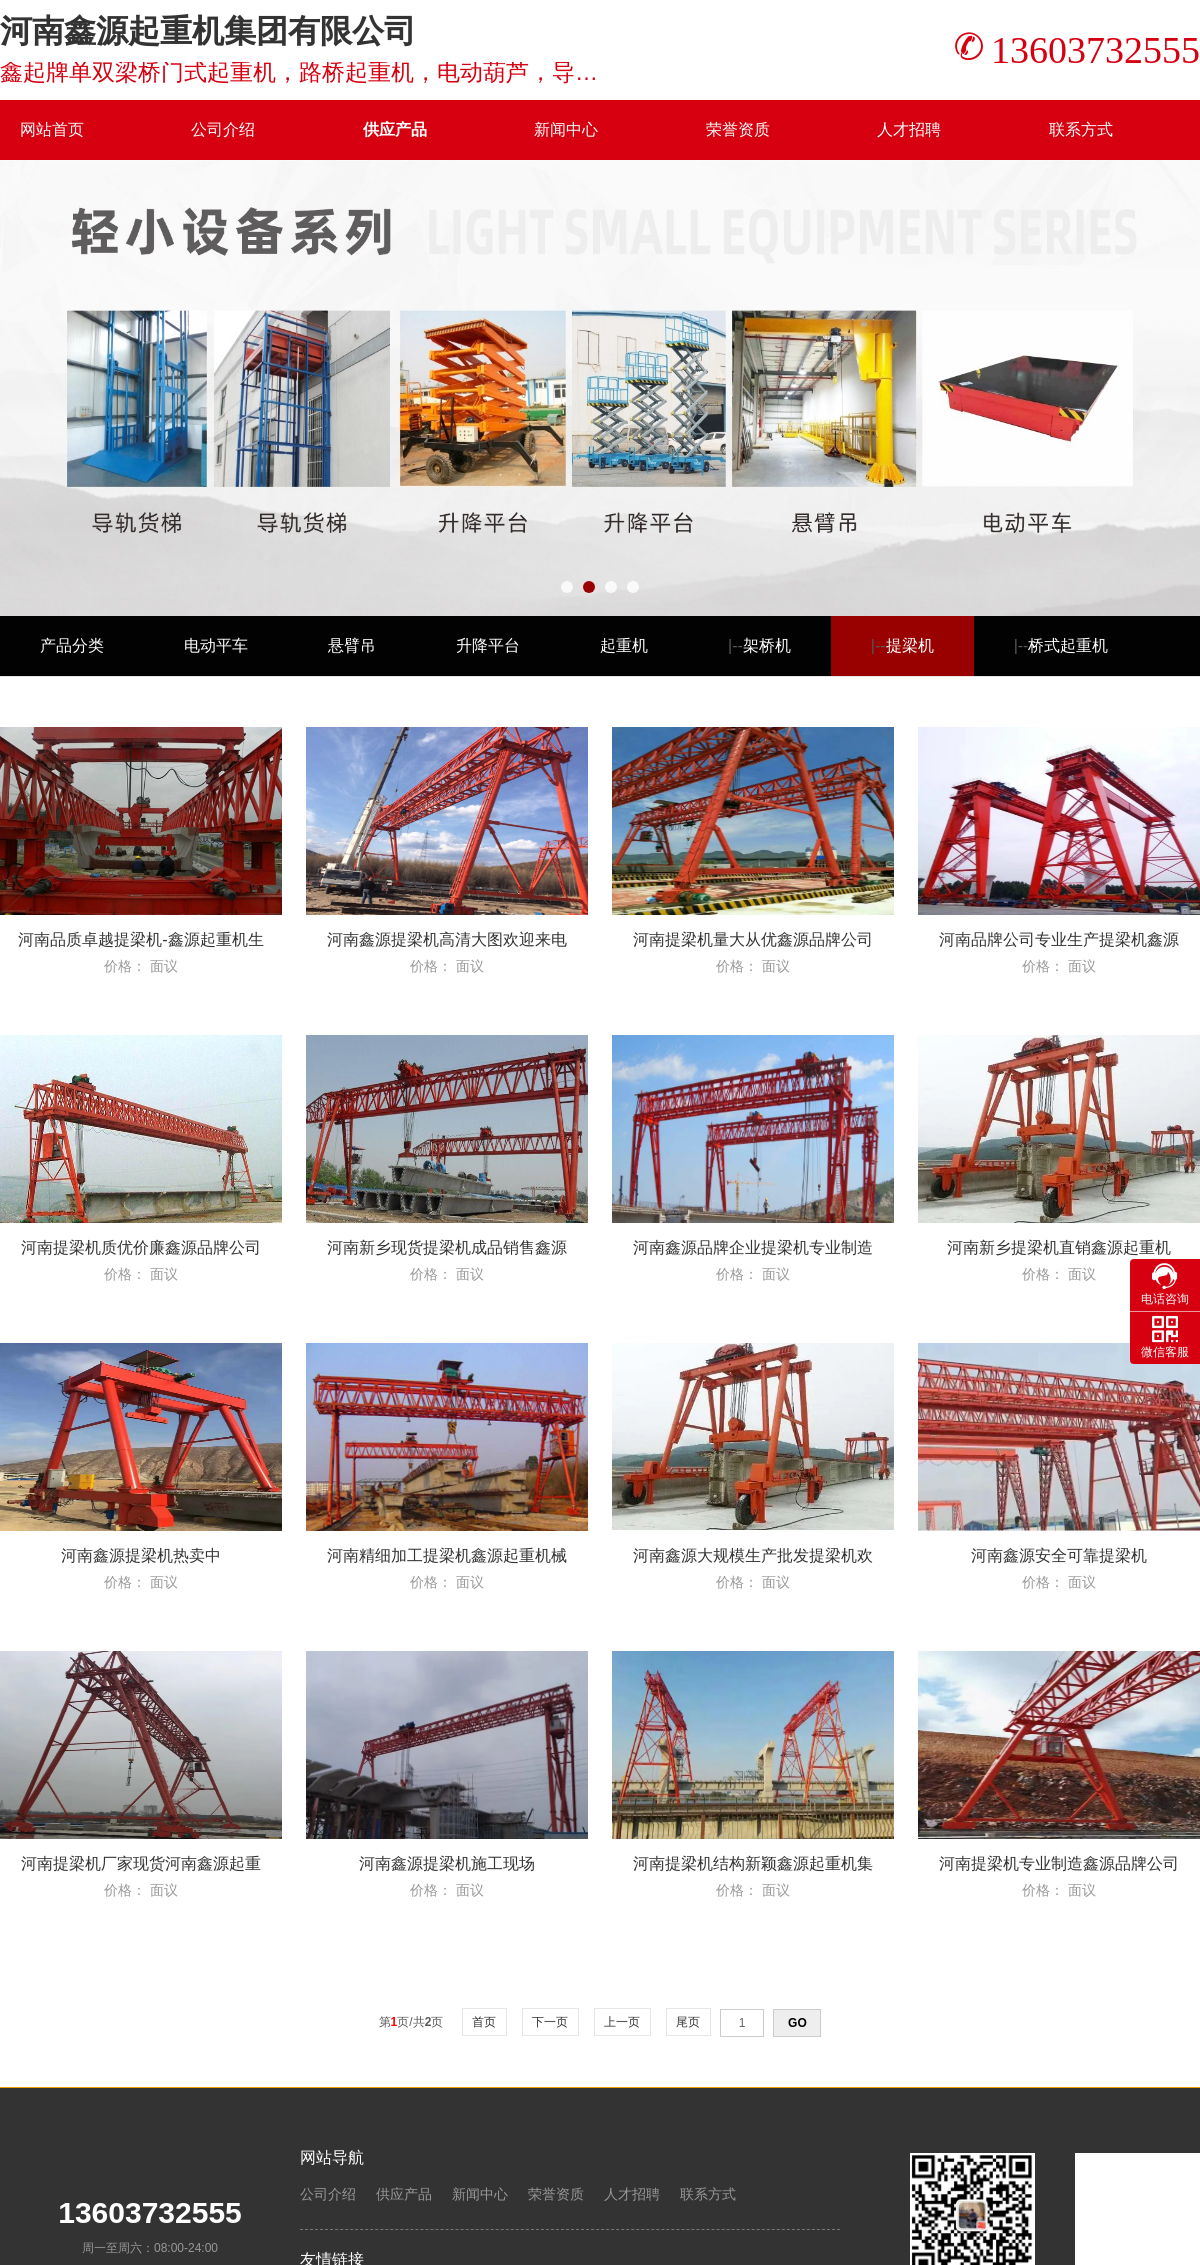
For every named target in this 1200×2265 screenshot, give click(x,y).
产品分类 (72, 645)
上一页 (622, 2022)
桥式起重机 (1068, 645)
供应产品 (395, 129)
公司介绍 (223, 129)
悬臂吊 (352, 645)
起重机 (624, 645)
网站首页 (52, 129)
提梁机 (910, 645)
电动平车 (216, 645)
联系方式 (1081, 129)
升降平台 (488, 645)
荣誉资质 (738, 129)
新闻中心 (566, 129)
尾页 (688, 2022)
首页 (484, 2022)
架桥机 (767, 645)
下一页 (550, 2022)
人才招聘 (909, 129)
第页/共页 (411, 2022)
